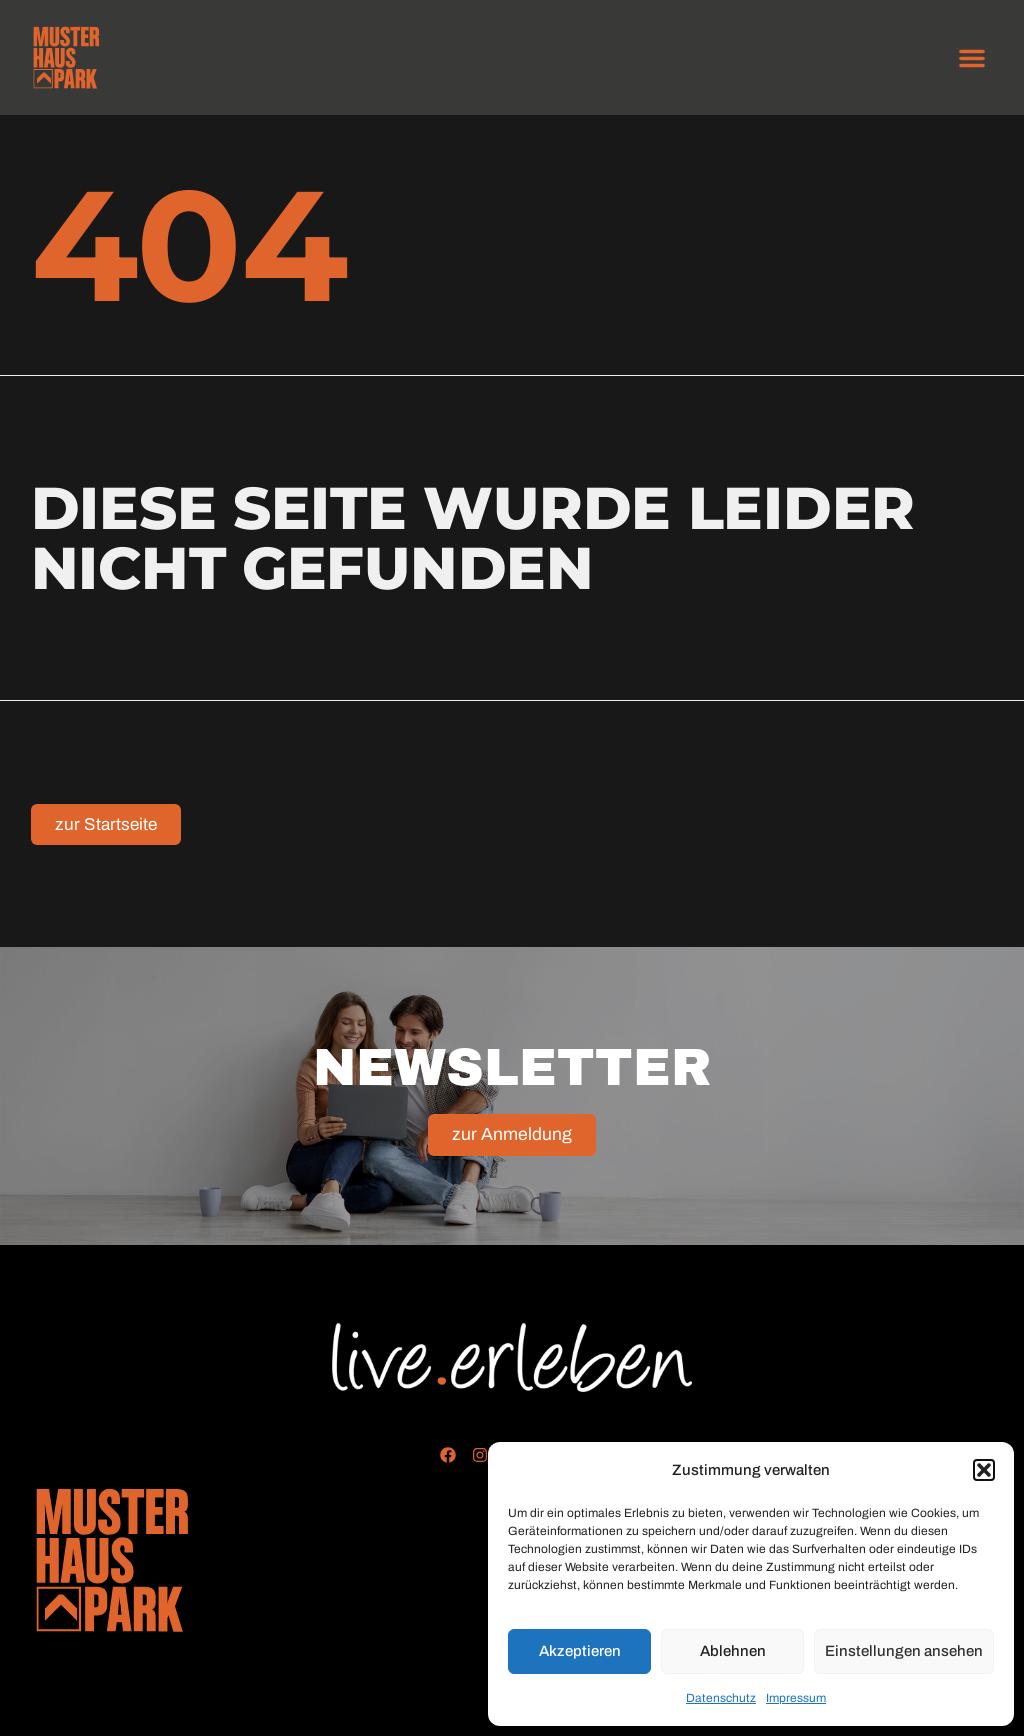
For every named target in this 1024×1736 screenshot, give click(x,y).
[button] (984, 1470)
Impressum (796, 1698)
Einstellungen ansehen (904, 1651)
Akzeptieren (580, 1651)
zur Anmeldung (512, 1136)
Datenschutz (721, 1698)
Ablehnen (733, 1651)
